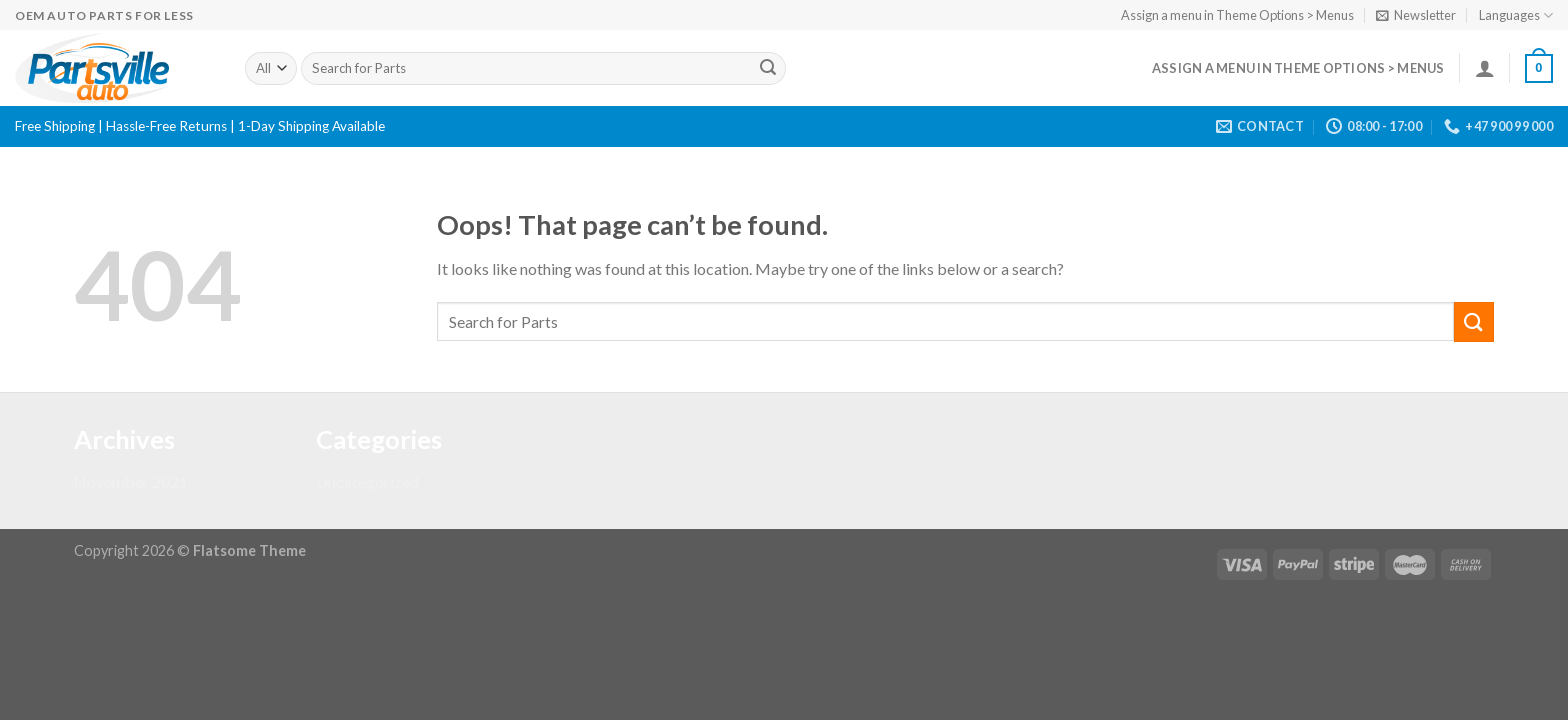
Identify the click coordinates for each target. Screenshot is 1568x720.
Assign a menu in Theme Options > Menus (1237, 15)
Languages (1516, 15)
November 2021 (131, 481)
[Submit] (768, 69)
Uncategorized (367, 481)
